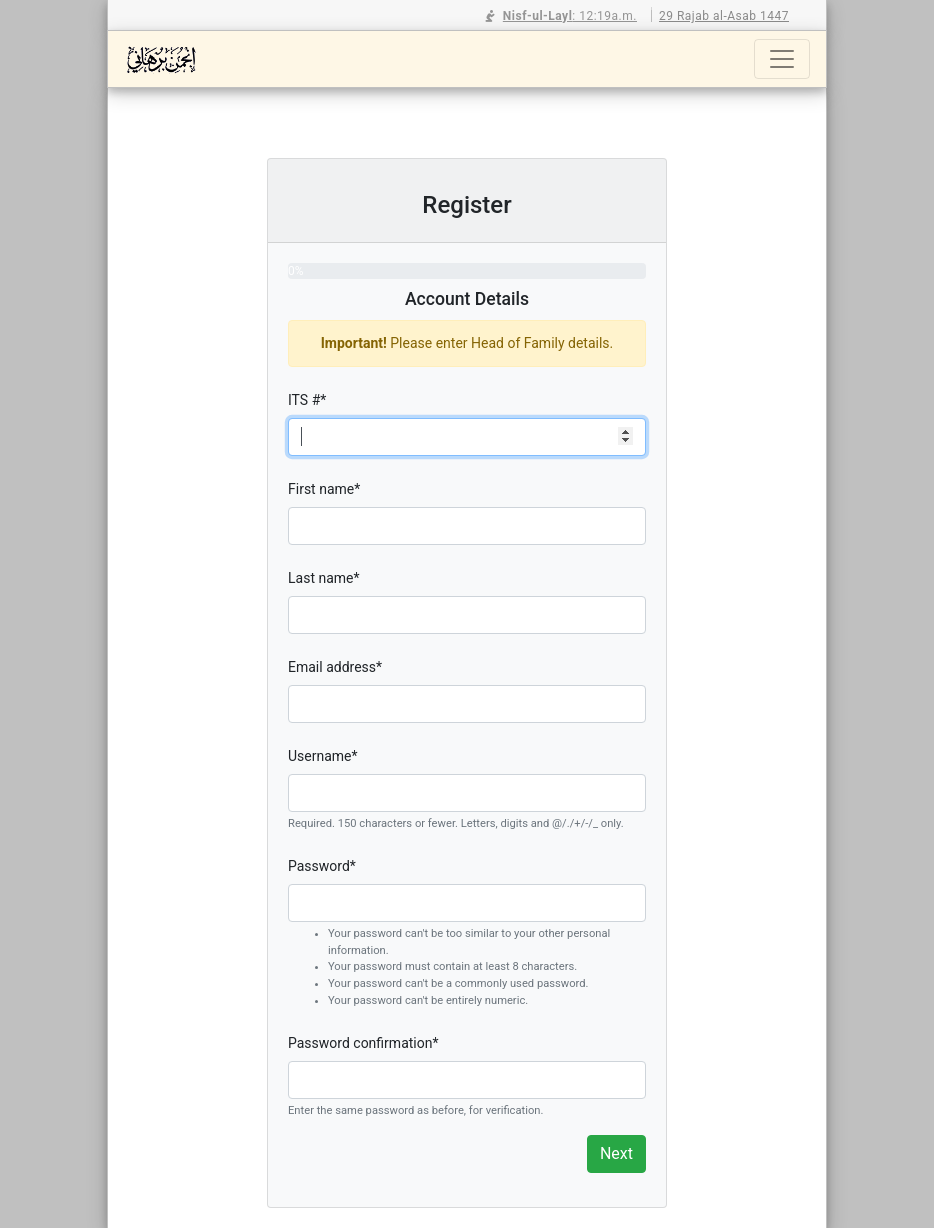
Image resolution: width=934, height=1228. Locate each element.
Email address (335, 667)
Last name (324, 578)
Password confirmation (363, 1043)
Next (616, 1153)
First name (324, 489)
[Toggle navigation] (782, 59)
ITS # (307, 400)
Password (322, 866)
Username (323, 756)
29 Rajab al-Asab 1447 (724, 16)
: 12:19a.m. (561, 16)
